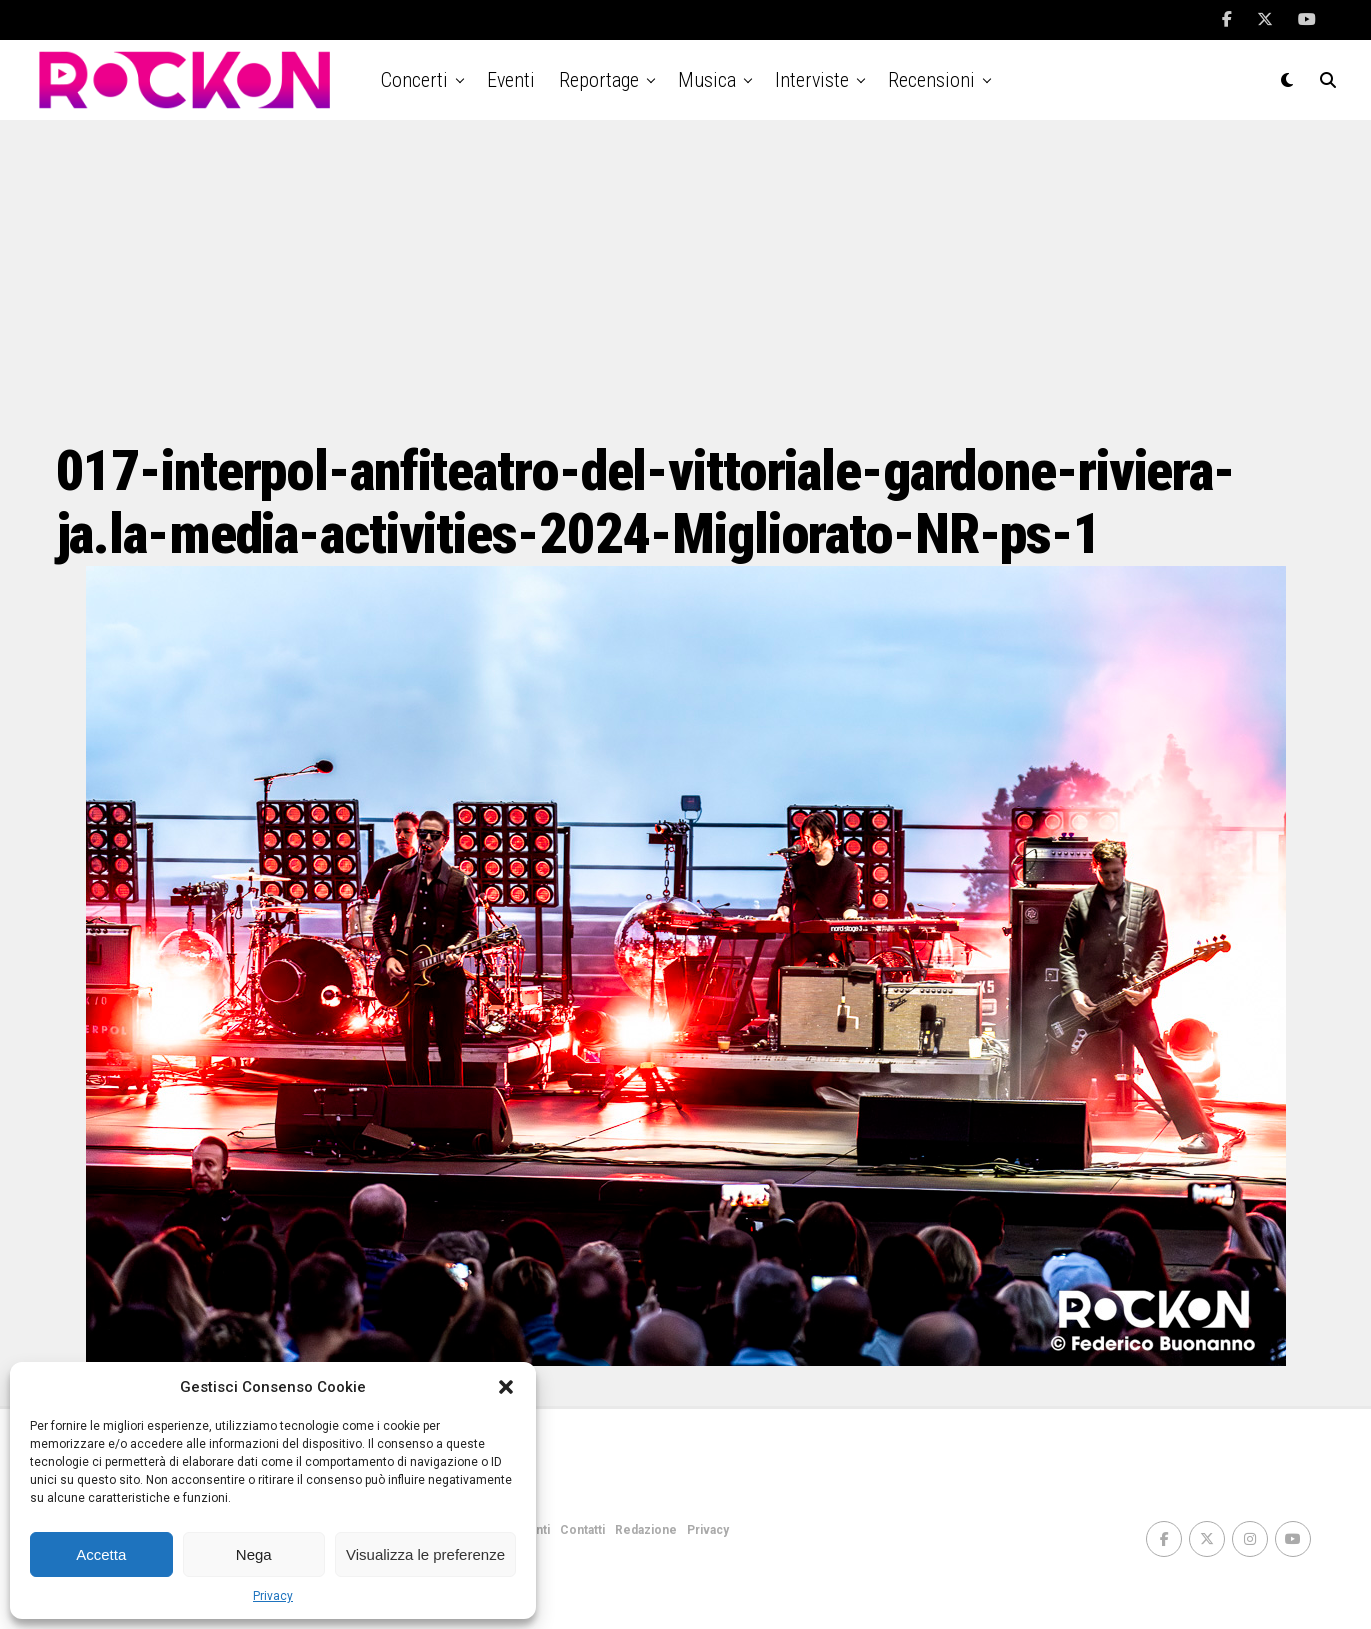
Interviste (812, 80)
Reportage (599, 80)
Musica (707, 80)
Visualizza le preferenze (425, 1554)
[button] (506, 1387)
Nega (254, 1554)
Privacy (273, 1596)
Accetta (101, 1554)
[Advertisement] (686, 280)
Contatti (582, 1530)
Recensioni (931, 80)
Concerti (414, 80)
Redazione (646, 1530)
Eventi (511, 80)
